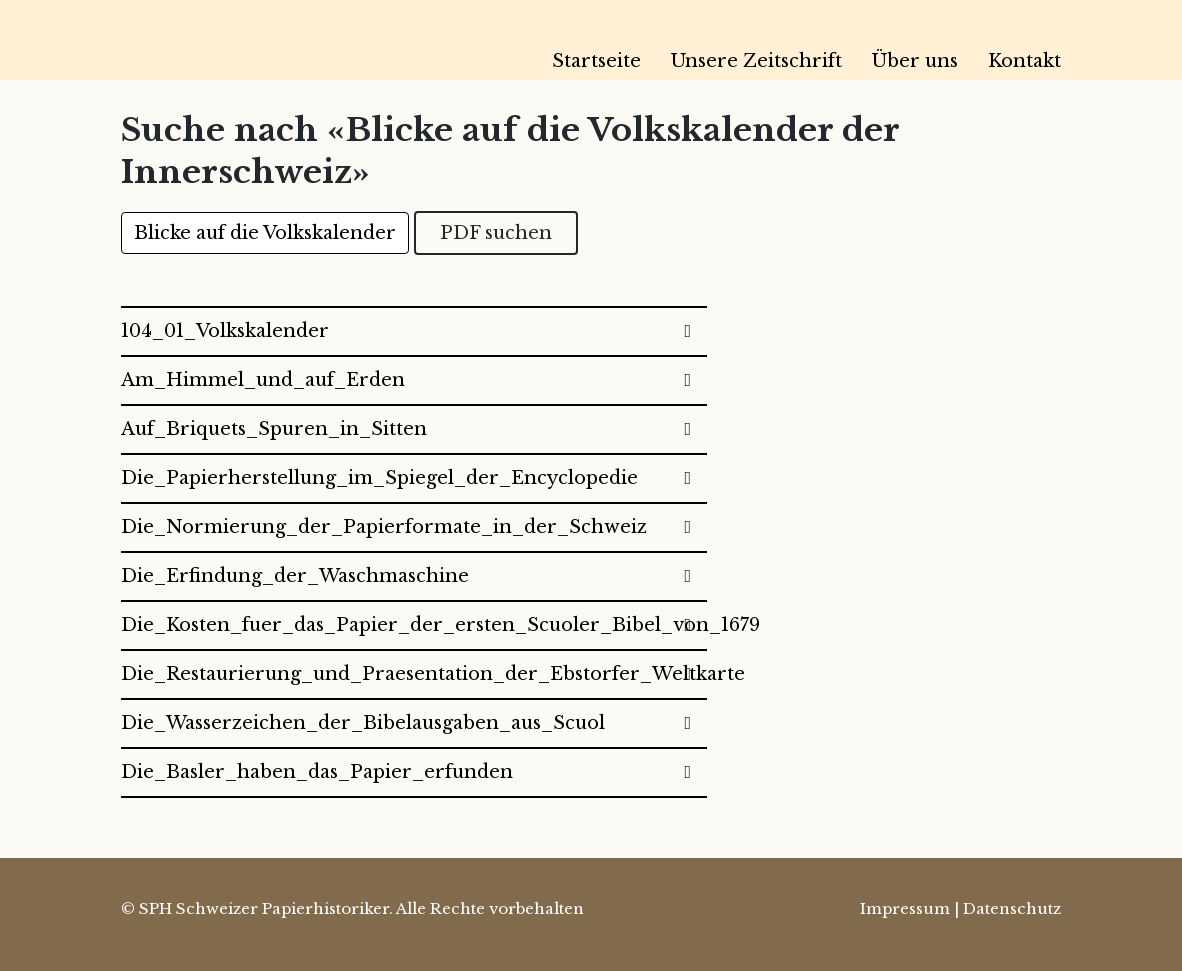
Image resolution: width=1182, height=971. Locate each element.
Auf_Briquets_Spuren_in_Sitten (274, 429)
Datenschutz (1012, 908)
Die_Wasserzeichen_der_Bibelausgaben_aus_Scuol (363, 723)
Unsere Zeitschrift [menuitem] (756, 61)
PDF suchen (496, 233)
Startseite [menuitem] (596, 61)
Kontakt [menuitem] (1024, 61)
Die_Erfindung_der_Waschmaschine (295, 576)
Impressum (905, 908)
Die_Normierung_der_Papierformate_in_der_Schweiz (384, 527)
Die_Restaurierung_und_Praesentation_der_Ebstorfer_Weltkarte (414, 674)
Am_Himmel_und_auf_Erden (263, 380)
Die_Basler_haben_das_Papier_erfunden (317, 772)
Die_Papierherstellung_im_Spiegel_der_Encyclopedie (379, 478)
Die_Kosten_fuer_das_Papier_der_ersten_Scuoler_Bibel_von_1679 (414, 625)
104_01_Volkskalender (225, 331)
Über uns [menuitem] (915, 61)
